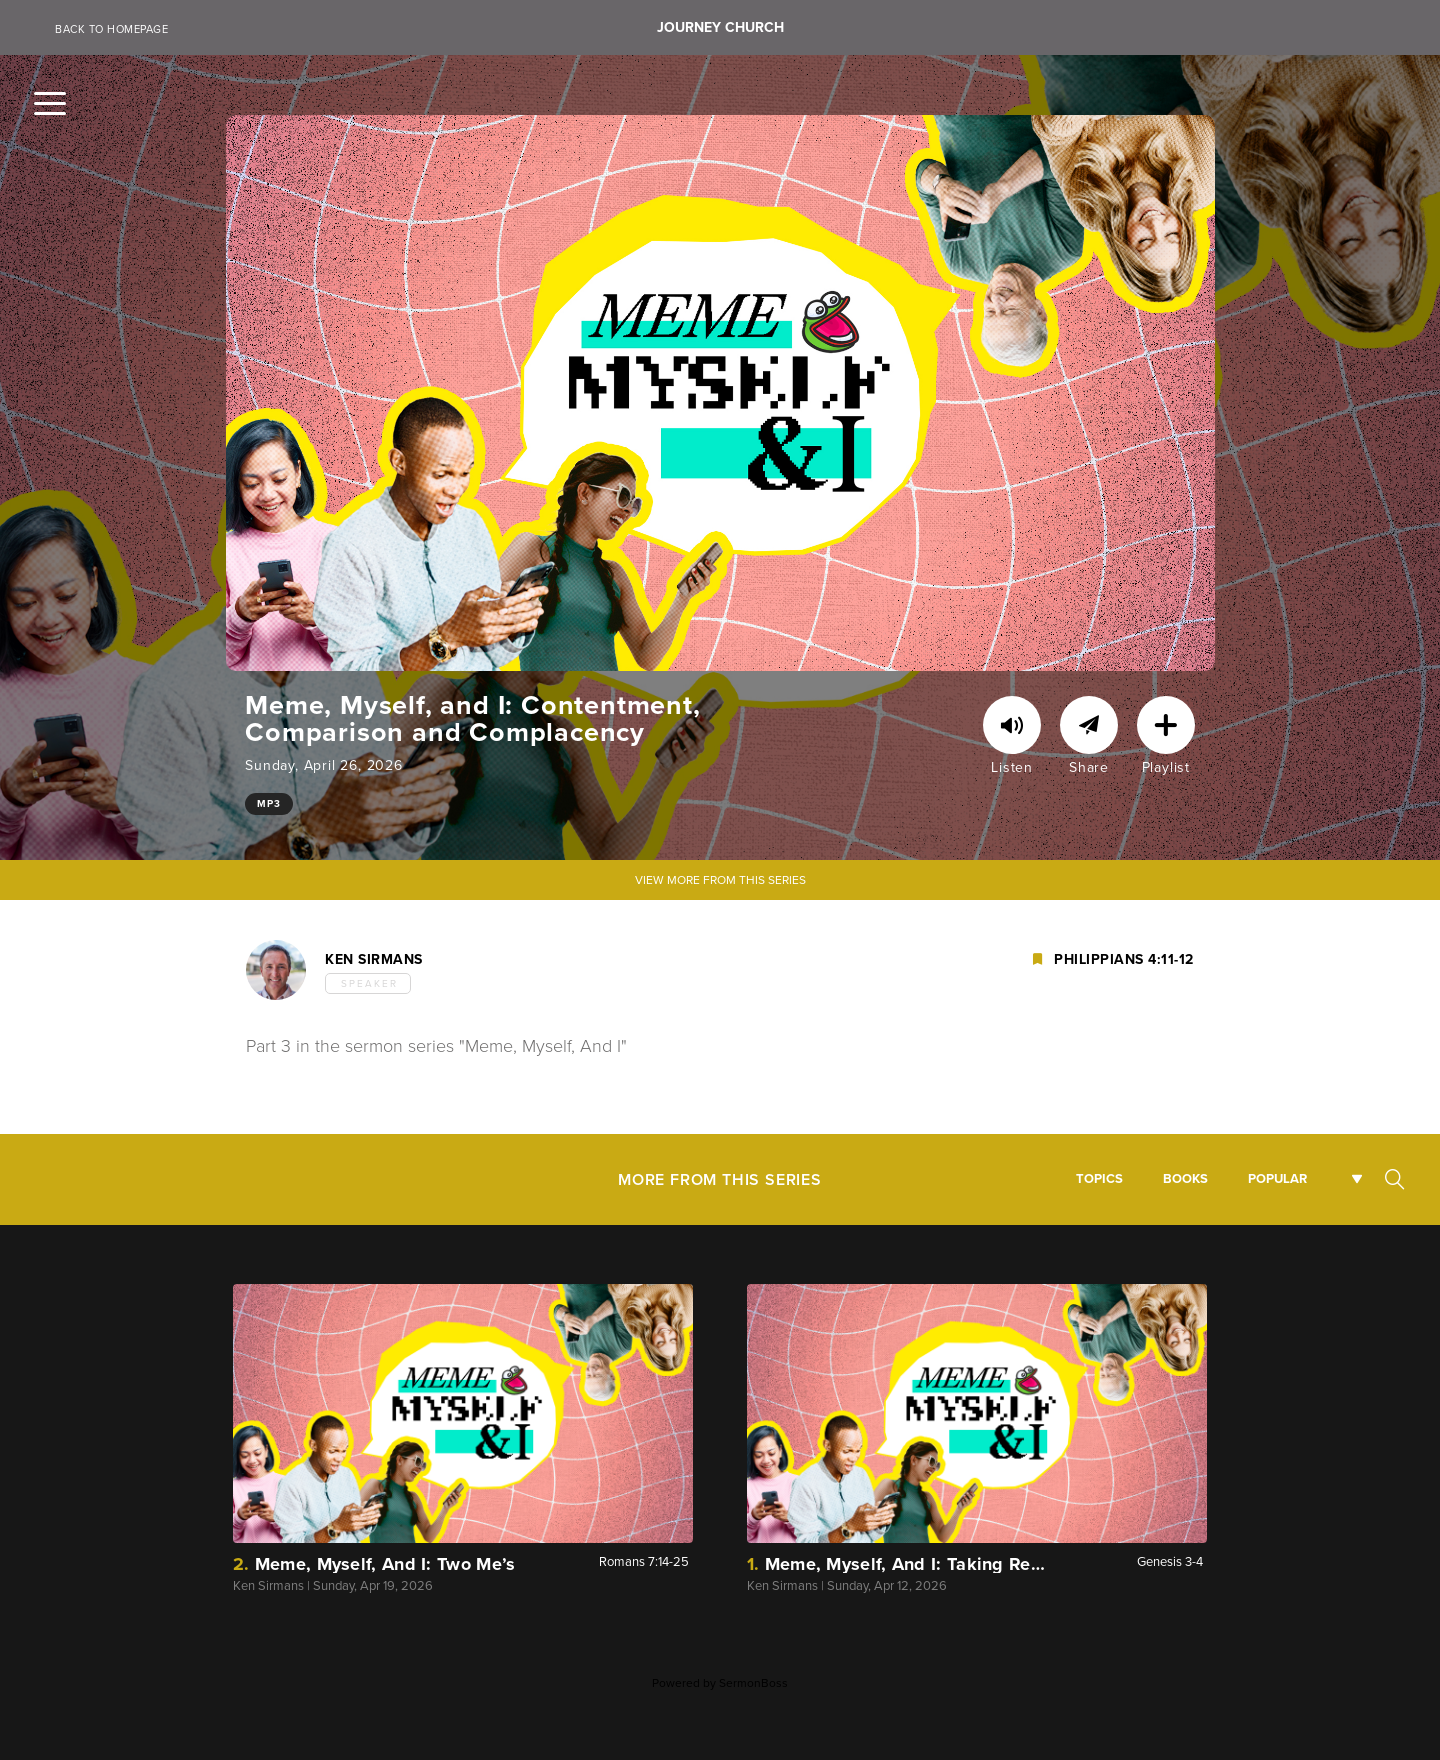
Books (1185, 1179)
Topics (1099, 1179)
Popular (1277, 1179)
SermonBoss (753, 1683)
